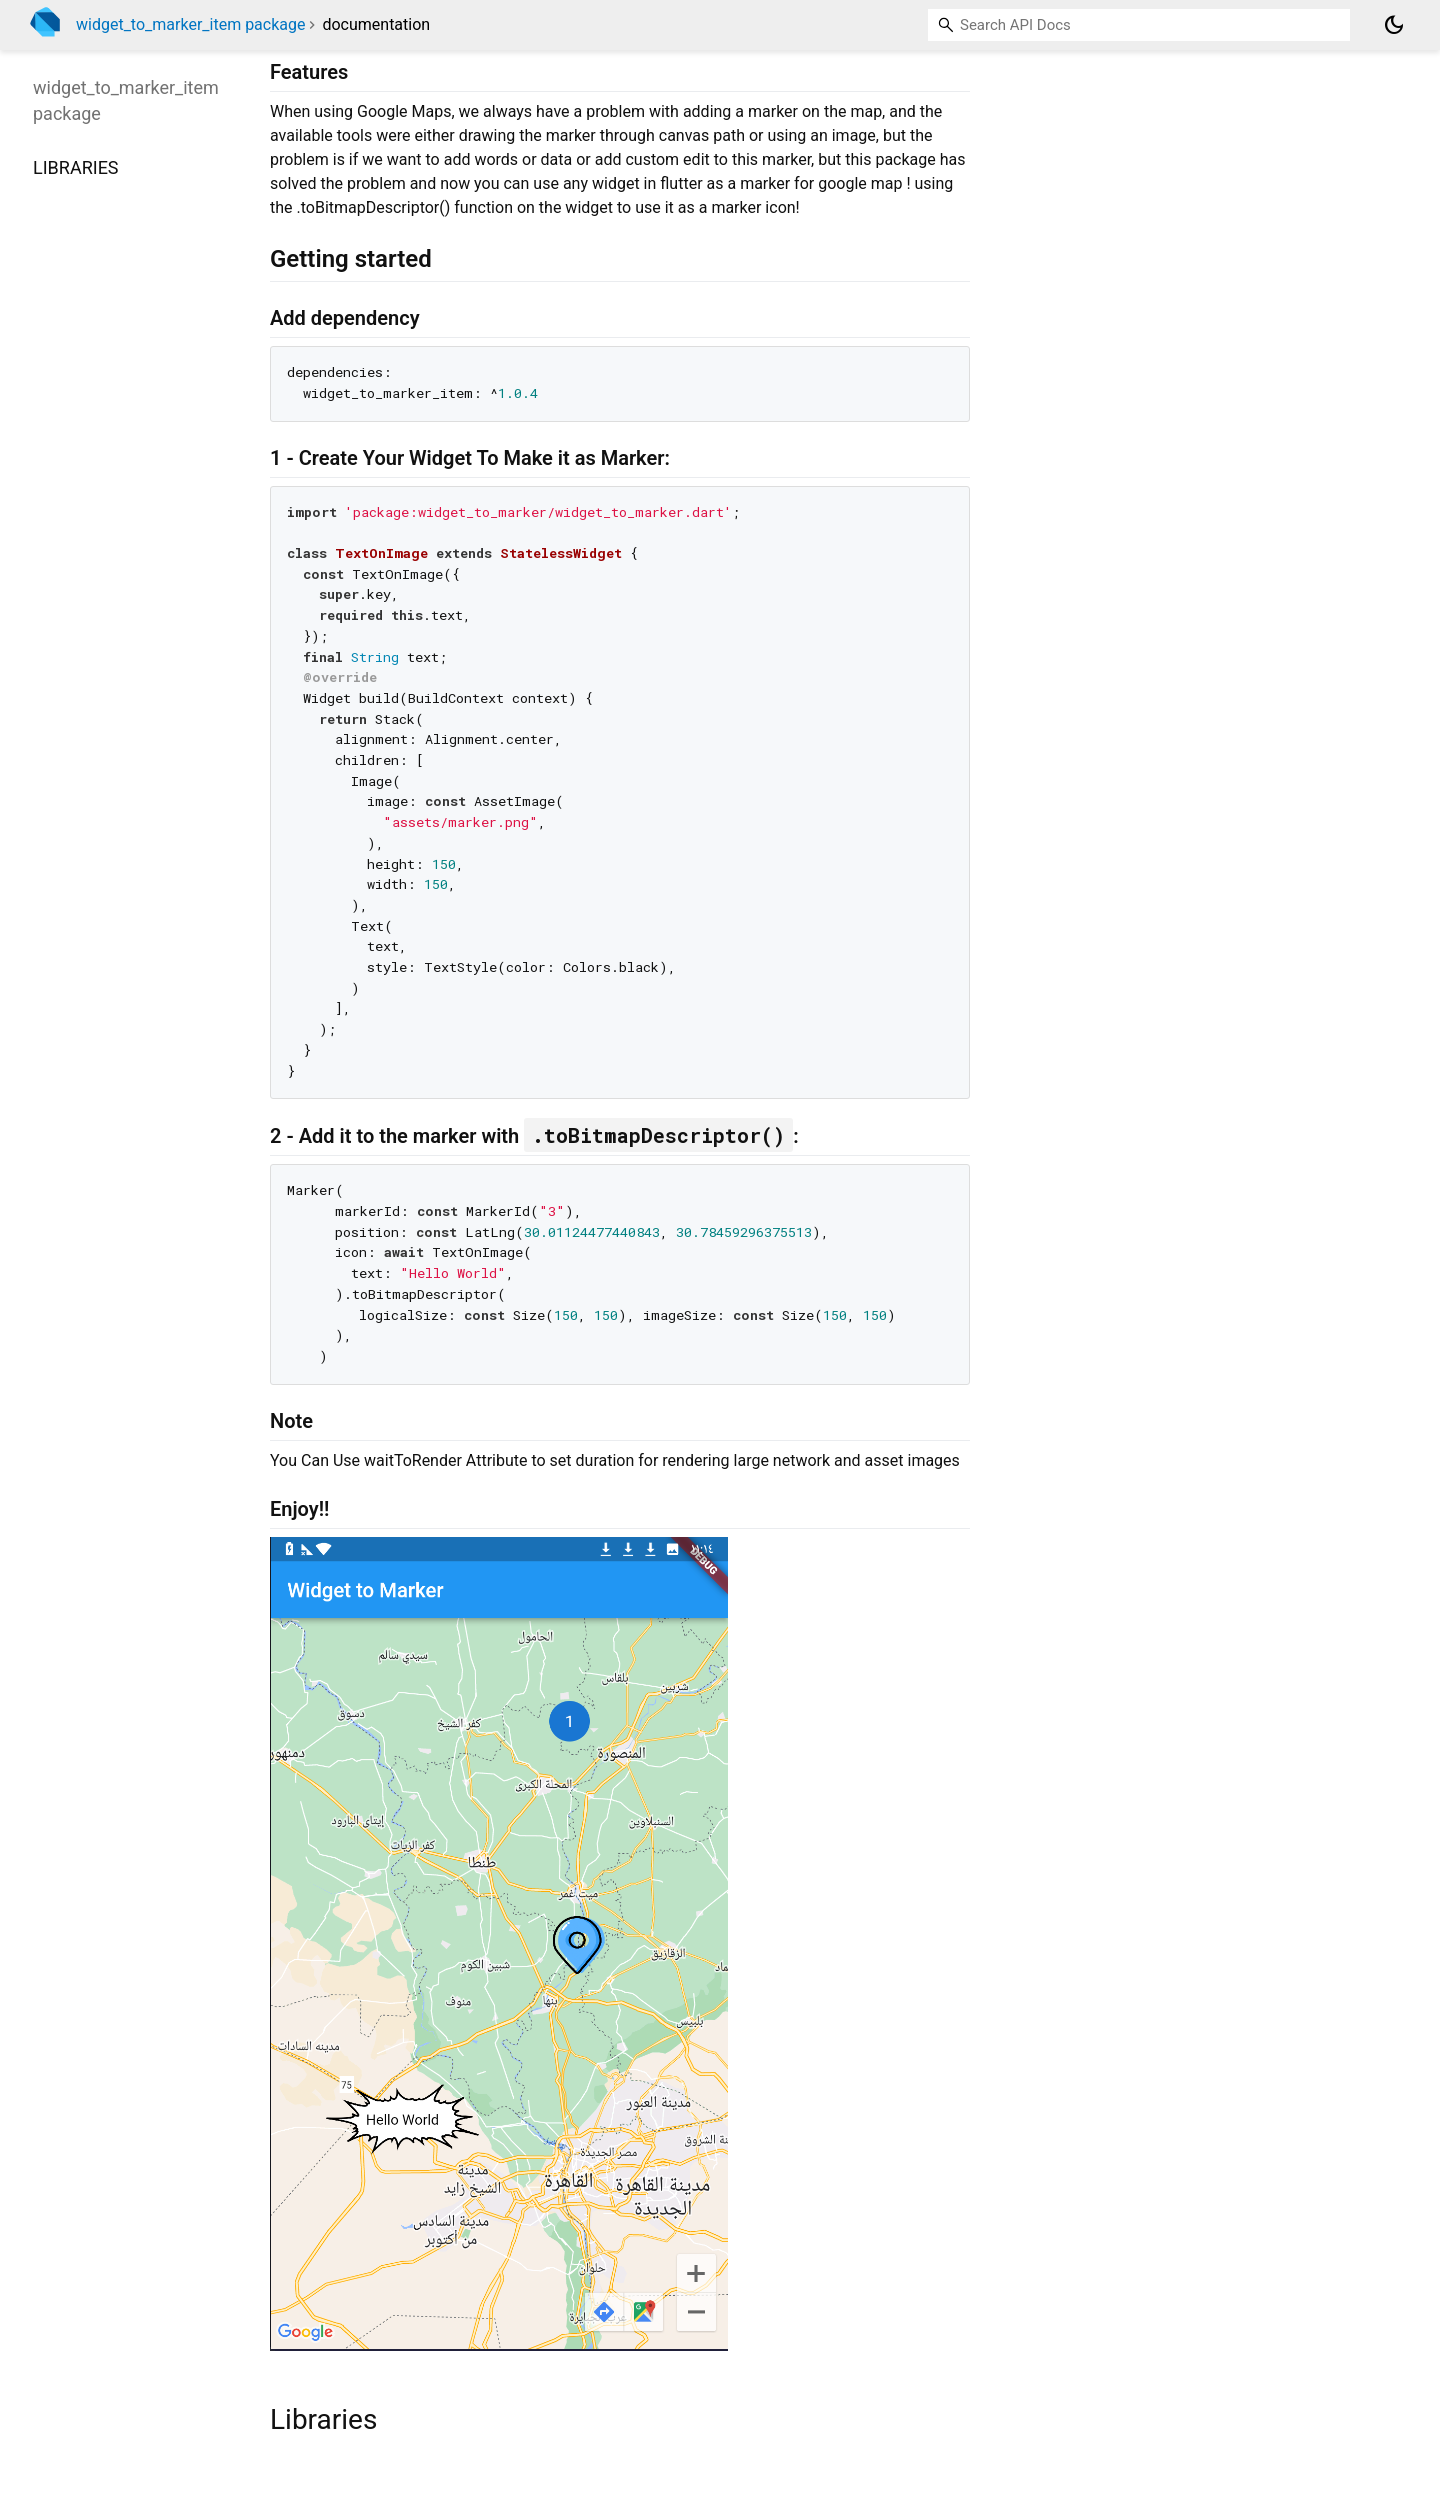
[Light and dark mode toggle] (1394, 25)
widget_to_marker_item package (190, 24)
